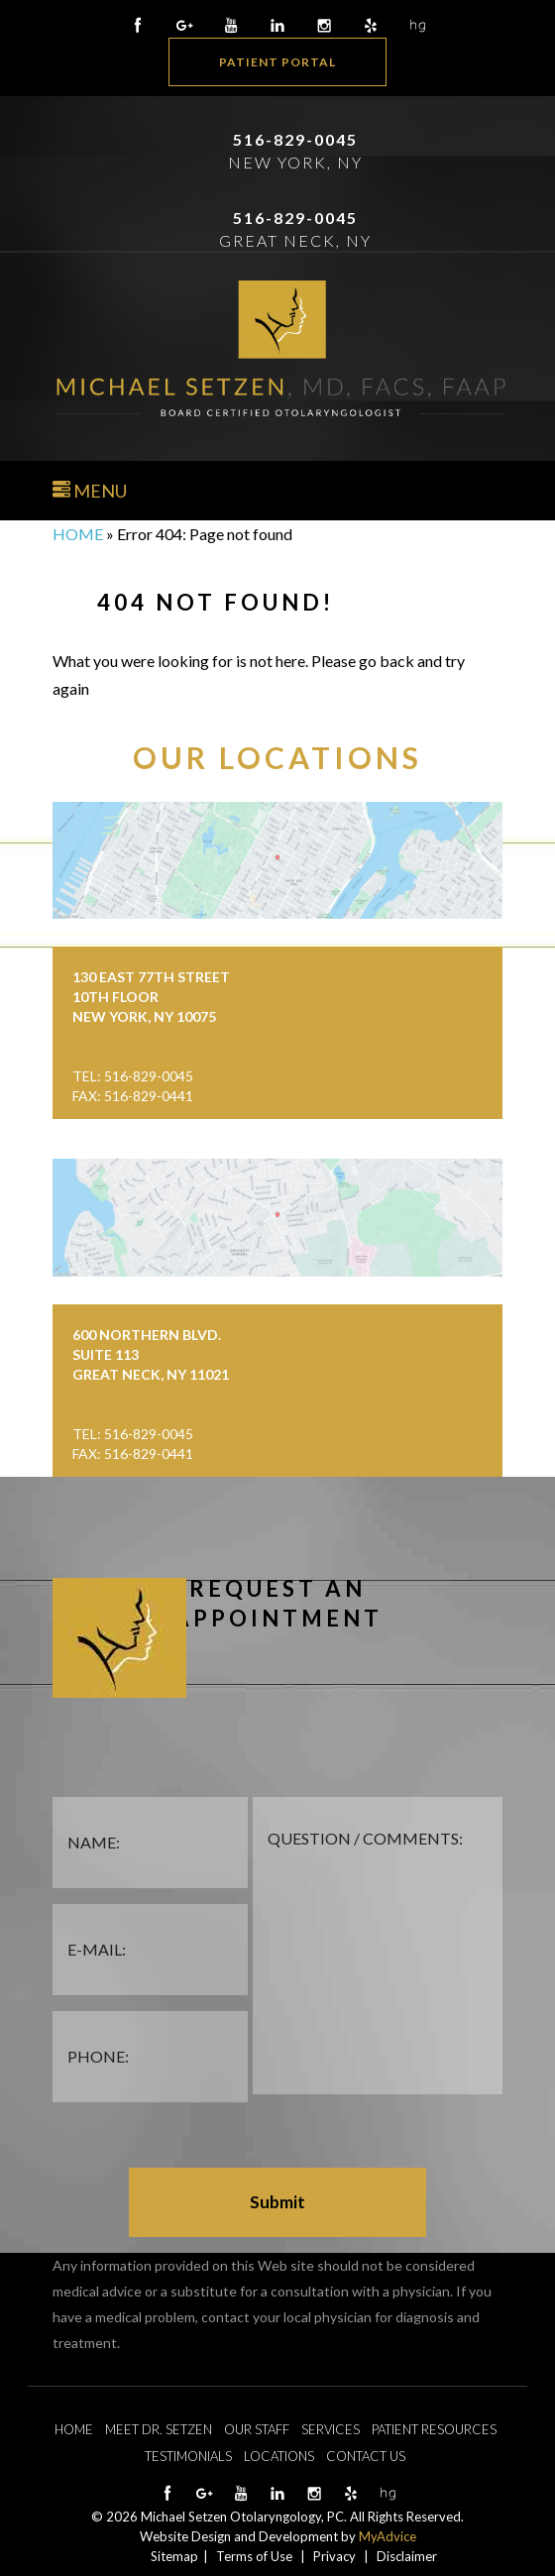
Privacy (334, 2556)
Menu (90, 491)
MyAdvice (387, 2536)
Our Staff (256, 2429)
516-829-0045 (295, 139)
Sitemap (174, 2556)
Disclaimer (407, 2556)
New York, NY (295, 162)
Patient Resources (434, 2429)
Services (330, 2429)
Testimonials (188, 2456)
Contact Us (365, 2456)
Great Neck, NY (295, 240)
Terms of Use (254, 2556)
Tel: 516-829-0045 (132, 1075)
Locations (279, 2456)
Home (78, 533)
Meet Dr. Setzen (158, 2429)
